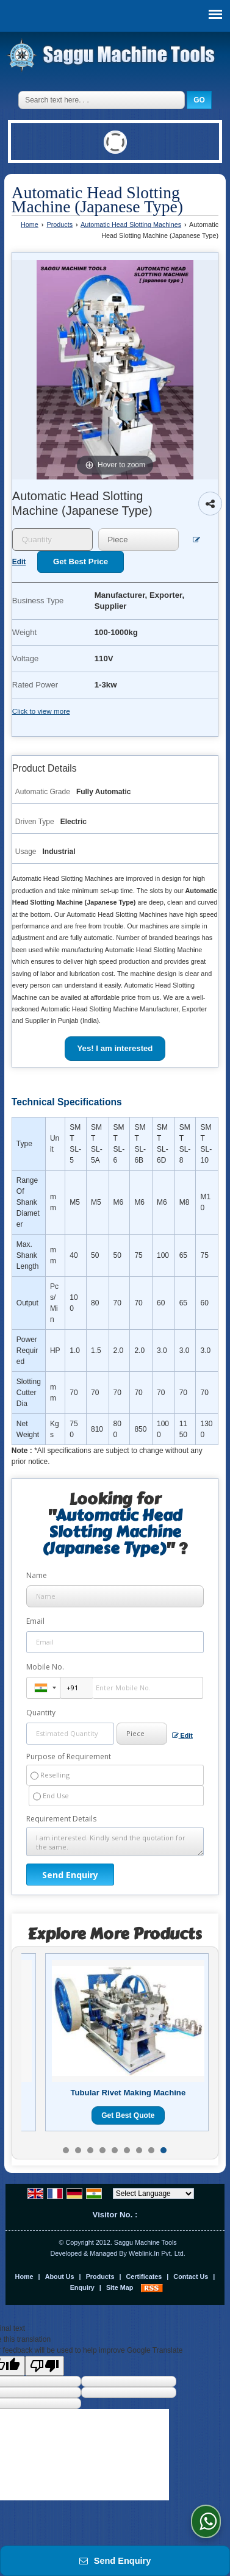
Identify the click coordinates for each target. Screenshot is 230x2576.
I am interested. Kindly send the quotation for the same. (114, 1841)
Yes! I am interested (115, 1048)
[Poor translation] (44, 2366)
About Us (59, 2276)
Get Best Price (80, 561)
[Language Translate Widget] (153, 2193)
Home (29, 224)
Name (36, 1575)
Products (59, 224)
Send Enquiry (115, 2561)
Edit (182, 1736)
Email (35, 1621)
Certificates (144, 2276)
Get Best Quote (127, 2115)
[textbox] (138, 539)
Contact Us (190, 2276)
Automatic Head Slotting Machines (131, 224)
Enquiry (82, 2287)
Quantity (41, 1712)
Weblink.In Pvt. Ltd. (157, 2253)
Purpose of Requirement (68, 1756)
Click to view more (41, 711)
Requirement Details (61, 1819)
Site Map (119, 2287)
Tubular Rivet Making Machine (127, 2092)
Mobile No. (45, 1667)
